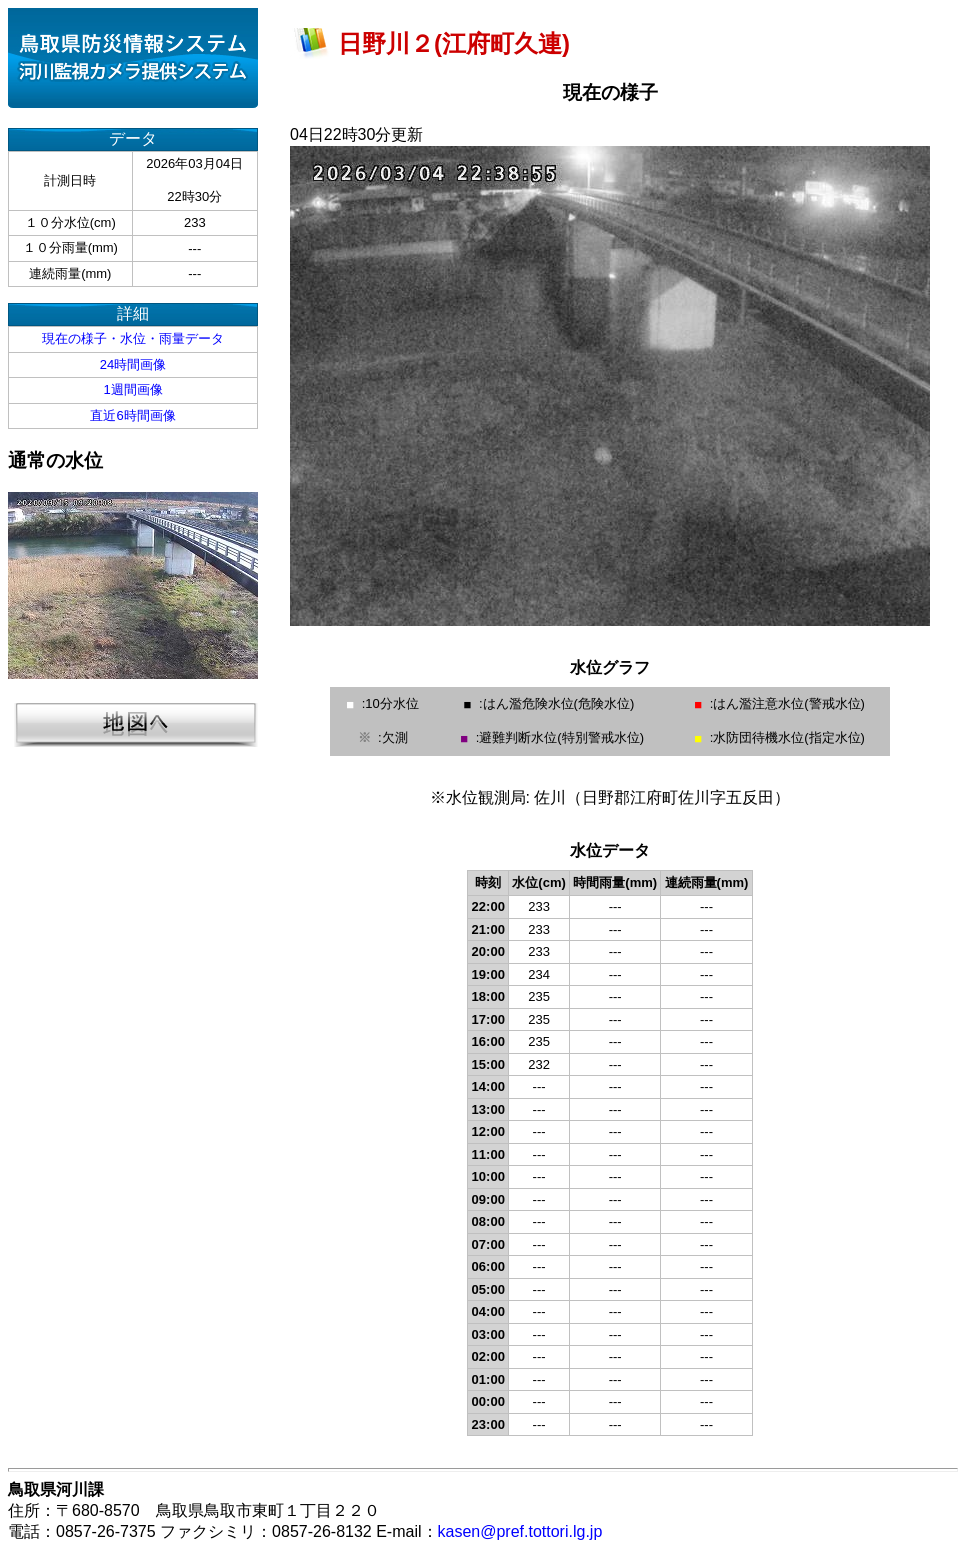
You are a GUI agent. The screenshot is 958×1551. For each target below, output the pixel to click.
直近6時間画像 (132, 415)
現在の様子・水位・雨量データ (133, 338)
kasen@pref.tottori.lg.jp (520, 1531)
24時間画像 (133, 364)
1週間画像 (132, 389)
